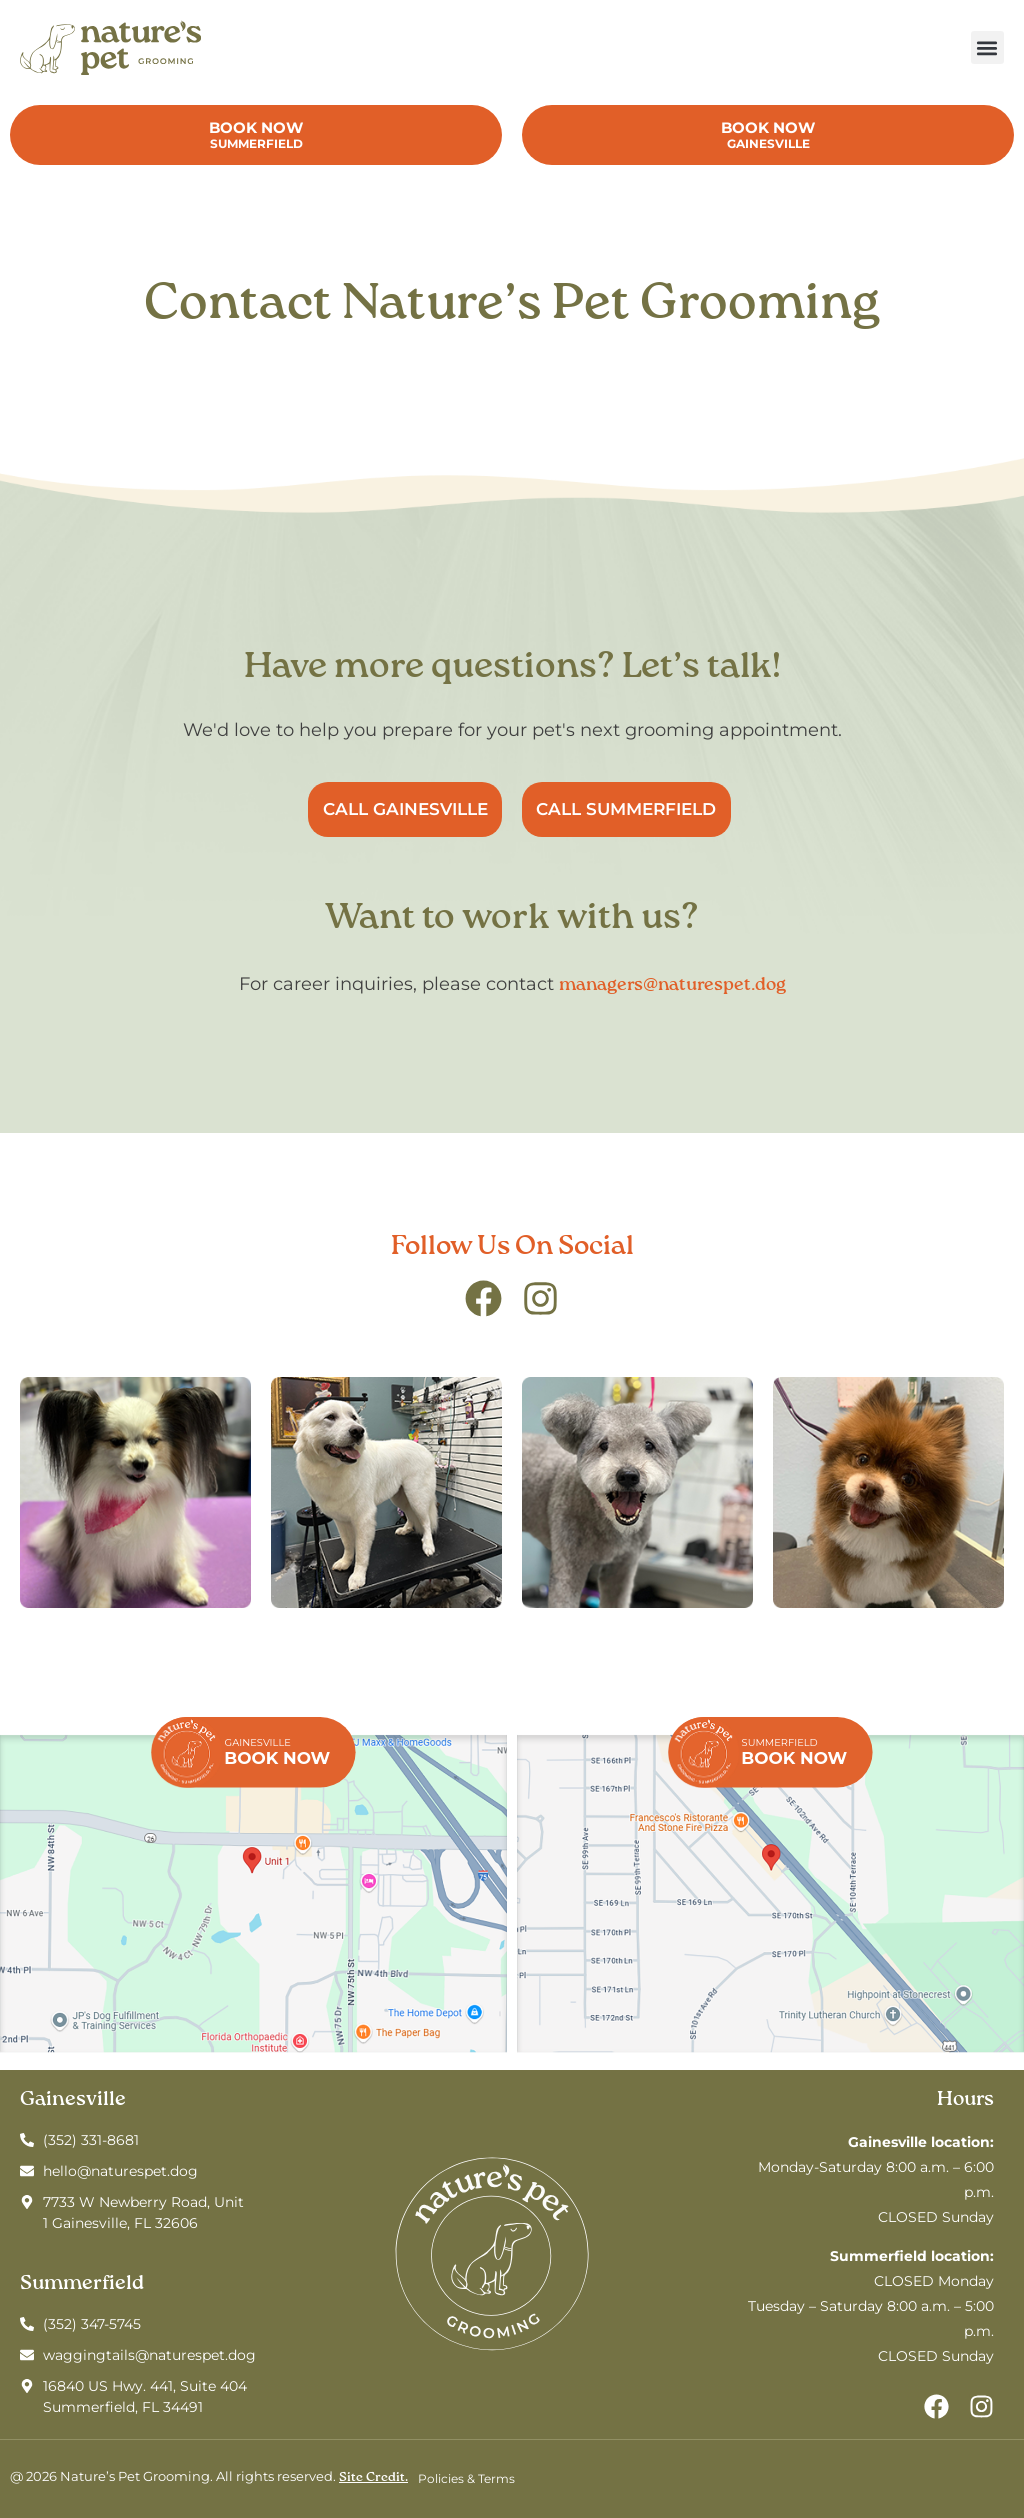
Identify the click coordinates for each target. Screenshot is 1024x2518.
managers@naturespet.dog (672, 985)
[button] (987, 47)
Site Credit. (373, 2477)
